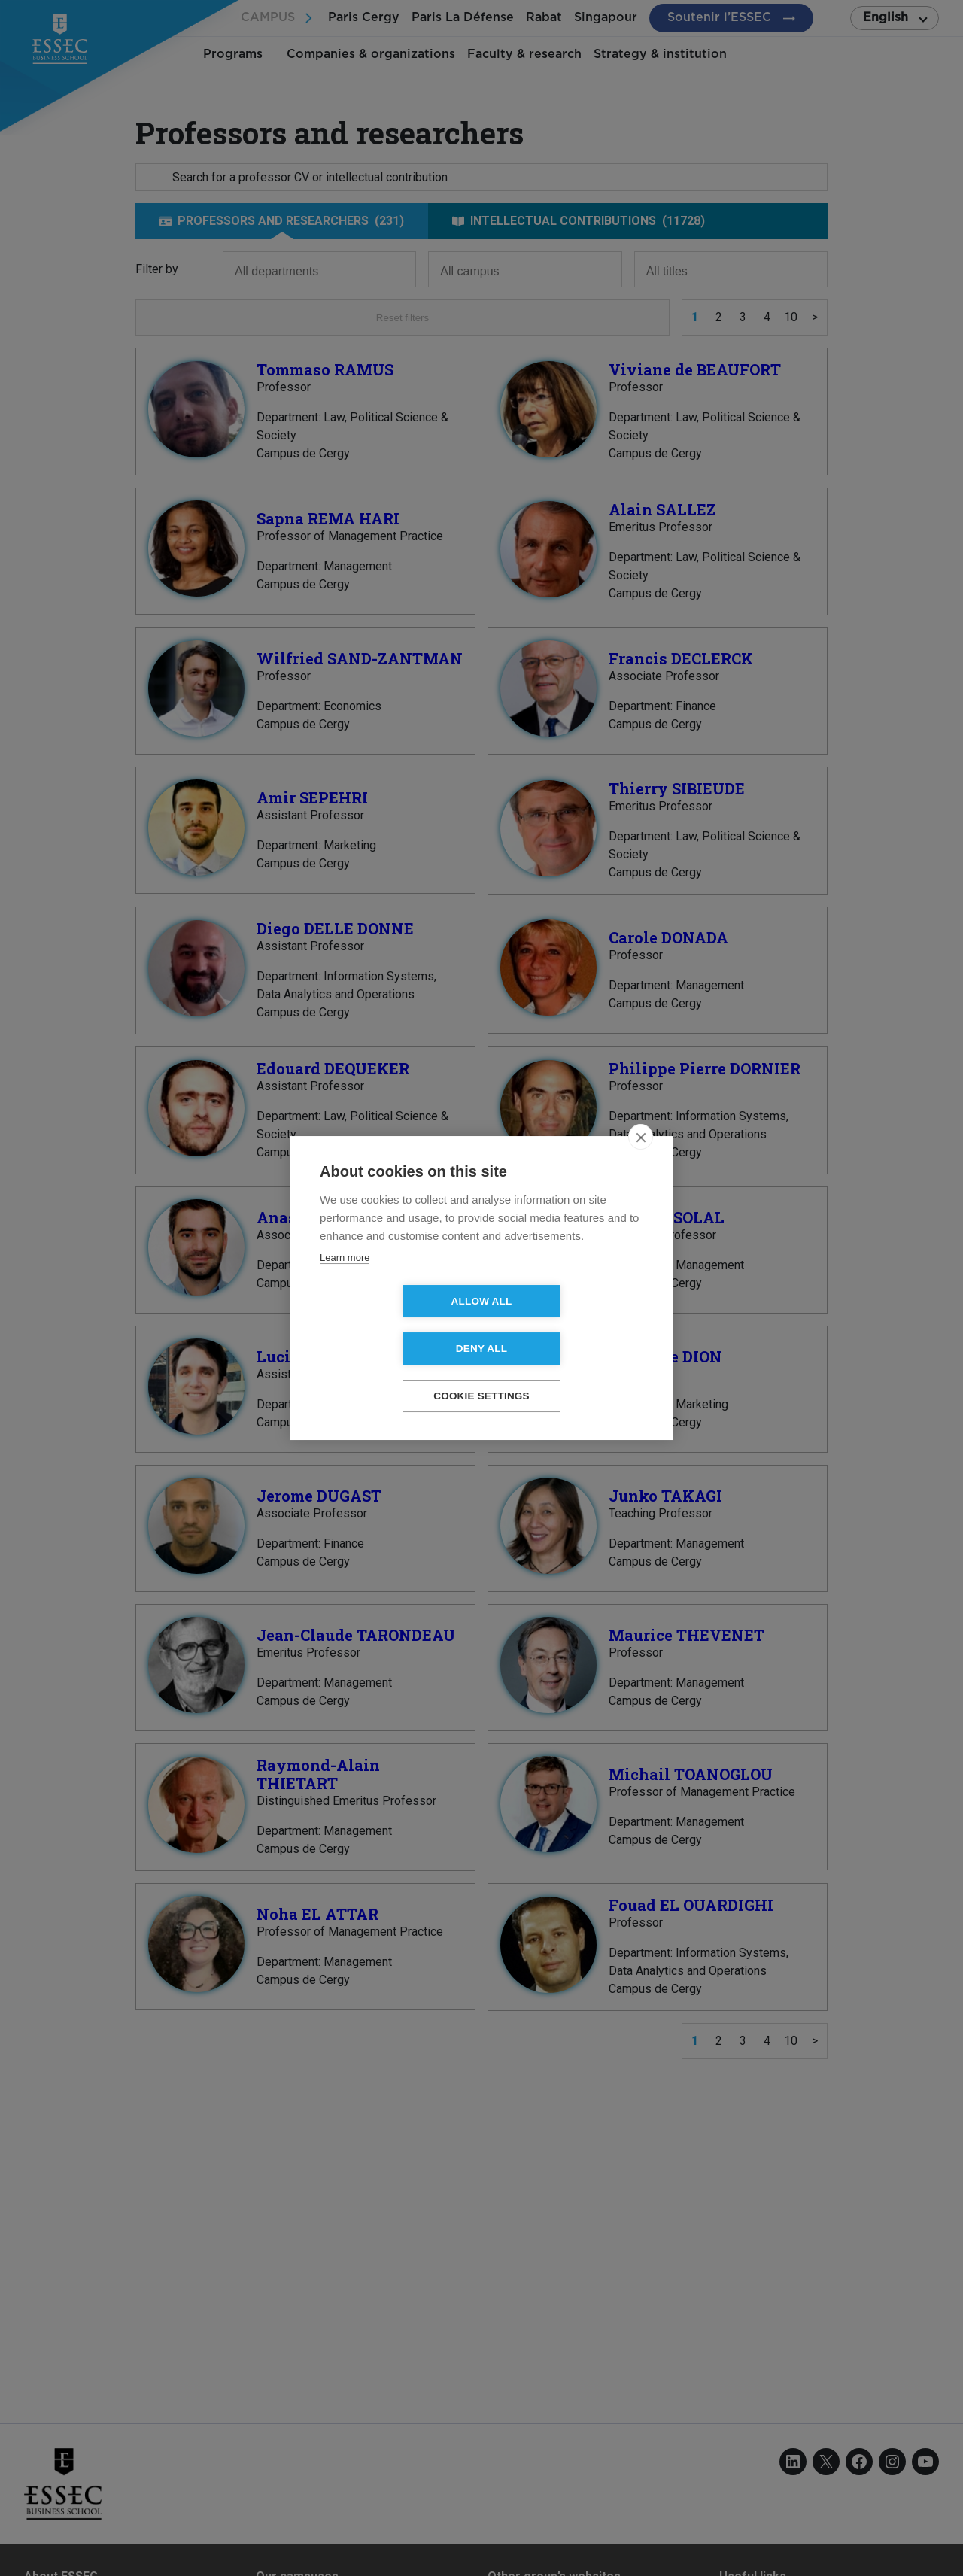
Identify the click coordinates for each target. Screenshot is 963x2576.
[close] (640, 1161)
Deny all (568, 1325)
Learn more (344, 1281)
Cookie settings (481, 1372)
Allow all (395, 1325)
